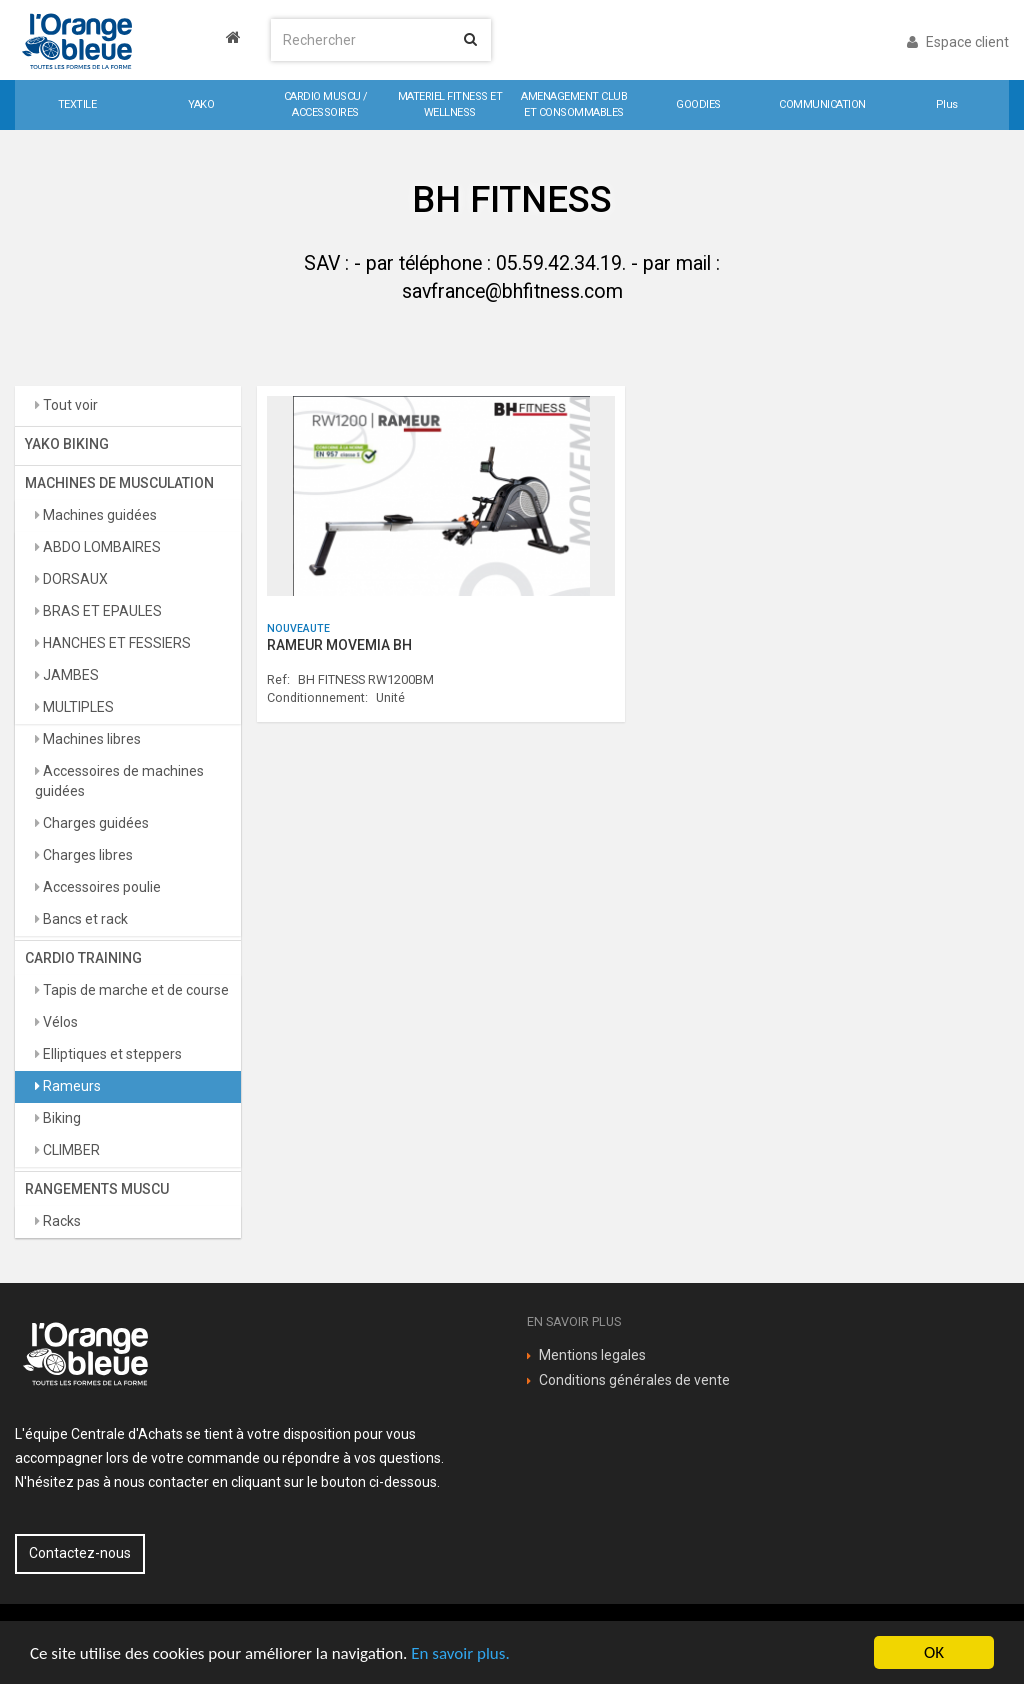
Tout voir (69, 405)
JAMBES (69, 675)
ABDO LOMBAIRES (100, 547)
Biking (60, 1118)
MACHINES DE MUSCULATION (119, 483)
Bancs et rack (84, 919)
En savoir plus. (460, 1653)
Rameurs (70, 1086)
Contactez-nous (80, 1553)
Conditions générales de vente (634, 1380)
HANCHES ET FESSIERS (115, 643)
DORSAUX (74, 579)
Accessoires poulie (100, 887)
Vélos (59, 1022)
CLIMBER (70, 1150)
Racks (60, 1221)
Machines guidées (98, 515)
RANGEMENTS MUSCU (97, 1189)
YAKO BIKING (67, 444)
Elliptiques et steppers (111, 1054)
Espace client (958, 42)
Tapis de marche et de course (134, 990)
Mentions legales (592, 1355)
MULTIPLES (77, 707)
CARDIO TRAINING (83, 958)
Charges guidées (94, 823)
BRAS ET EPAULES (101, 611)
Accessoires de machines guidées (119, 781)
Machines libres (90, 739)
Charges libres (86, 855)
